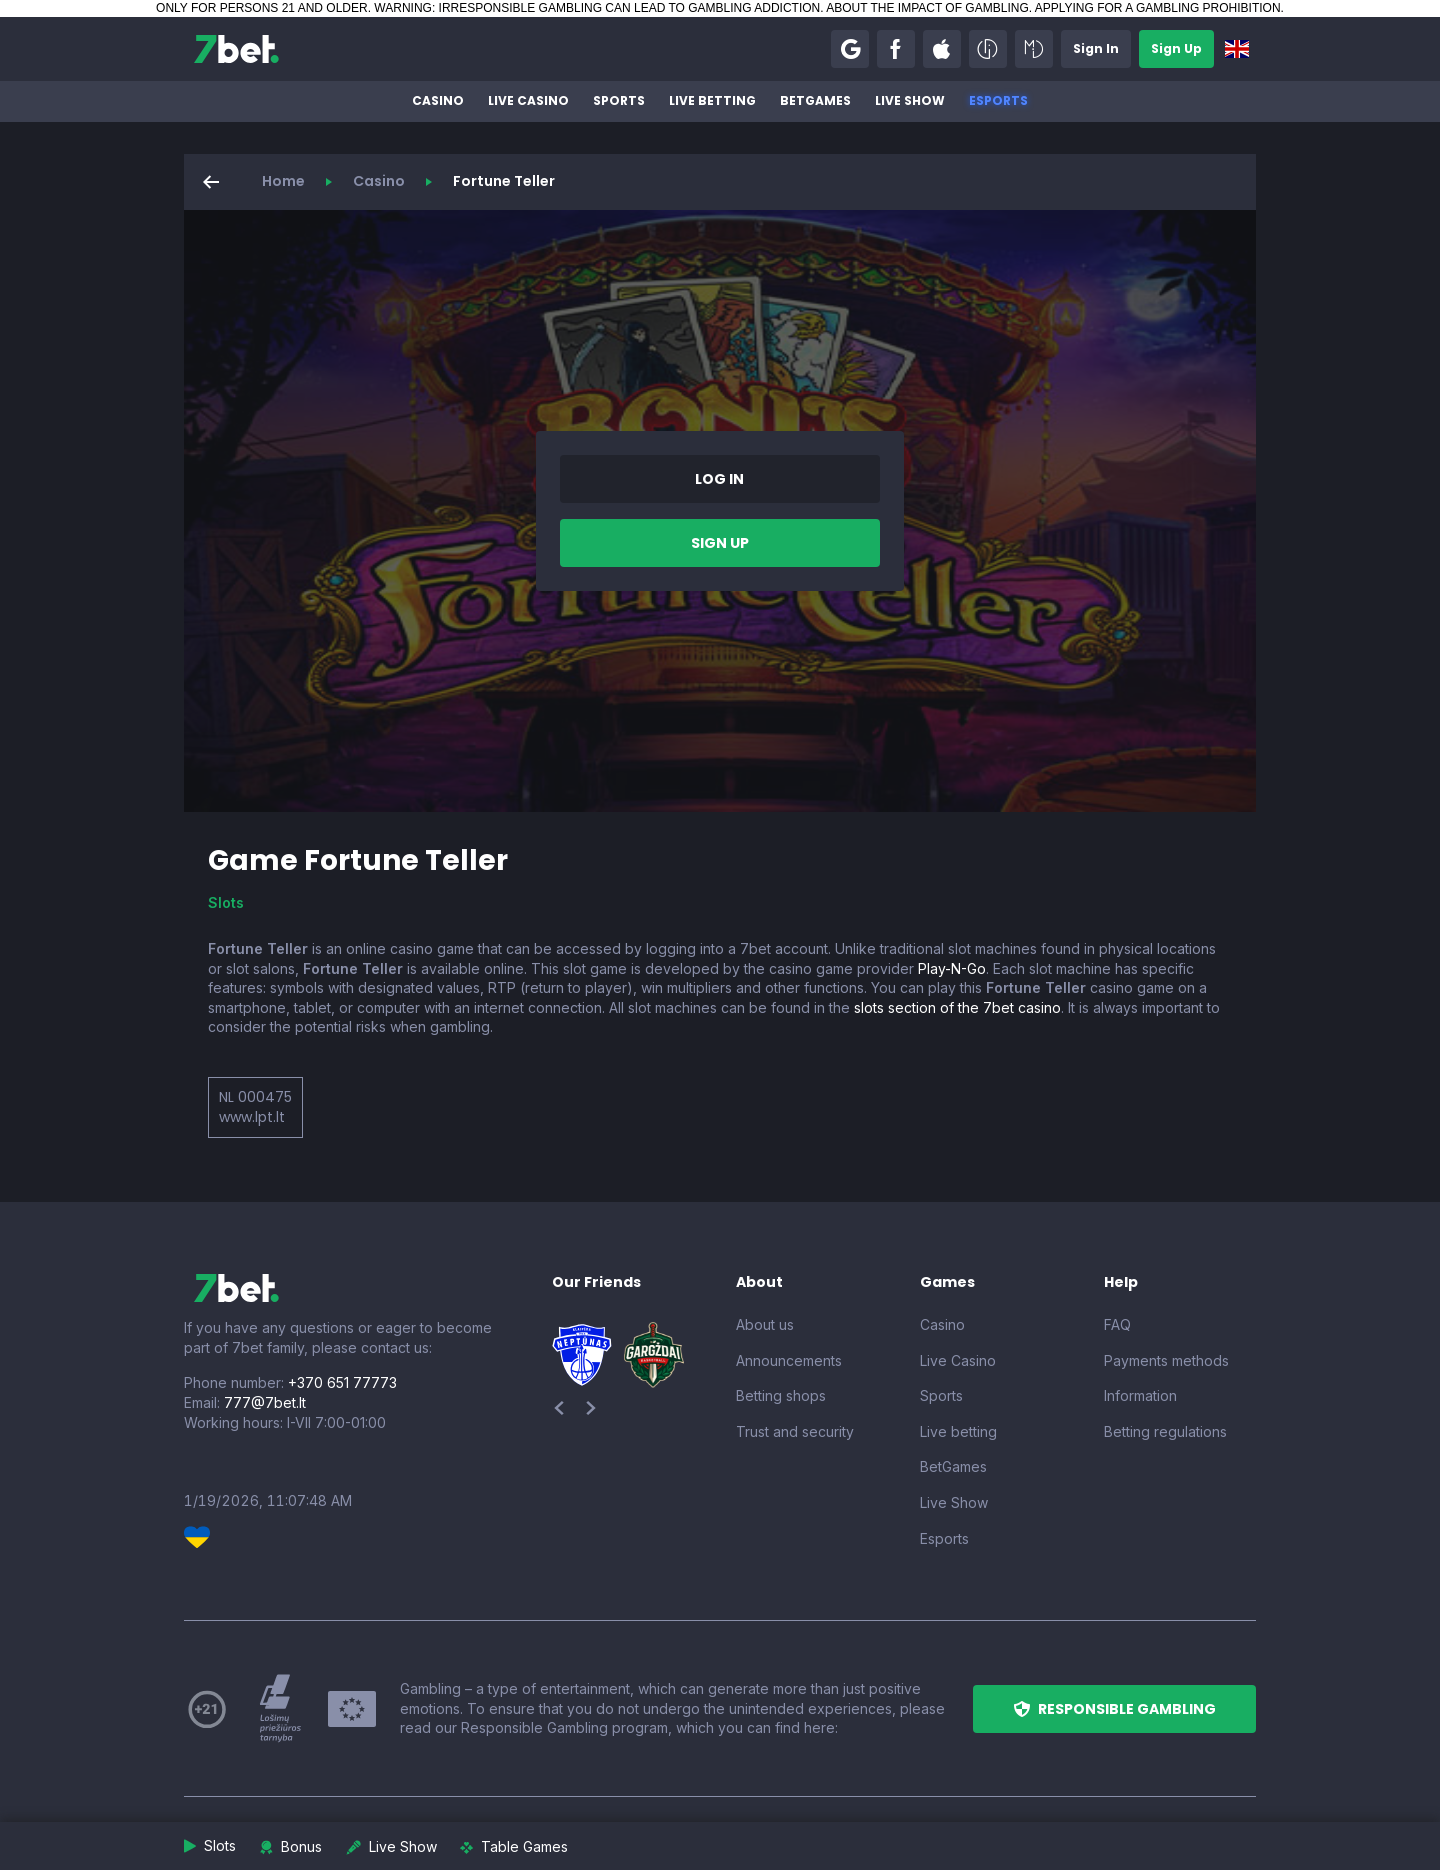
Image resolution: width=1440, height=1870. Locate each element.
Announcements (789, 1360)
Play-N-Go (952, 968)
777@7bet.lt (265, 1402)
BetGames (815, 100)
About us (765, 1324)
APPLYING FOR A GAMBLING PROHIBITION (1158, 8)
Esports (998, 100)
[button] (850, 49)
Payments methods (1166, 1360)
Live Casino (528, 100)
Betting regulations (1165, 1431)
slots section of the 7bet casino (957, 1007)
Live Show (910, 100)
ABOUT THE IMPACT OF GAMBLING (927, 8)
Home (283, 181)
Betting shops (781, 1395)
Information (1140, 1395)
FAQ (1117, 1324)
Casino (438, 100)
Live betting (712, 100)
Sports (619, 100)
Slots (226, 902)
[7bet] (236, 49)
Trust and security (795, 1431)
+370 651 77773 (342, 1382)
